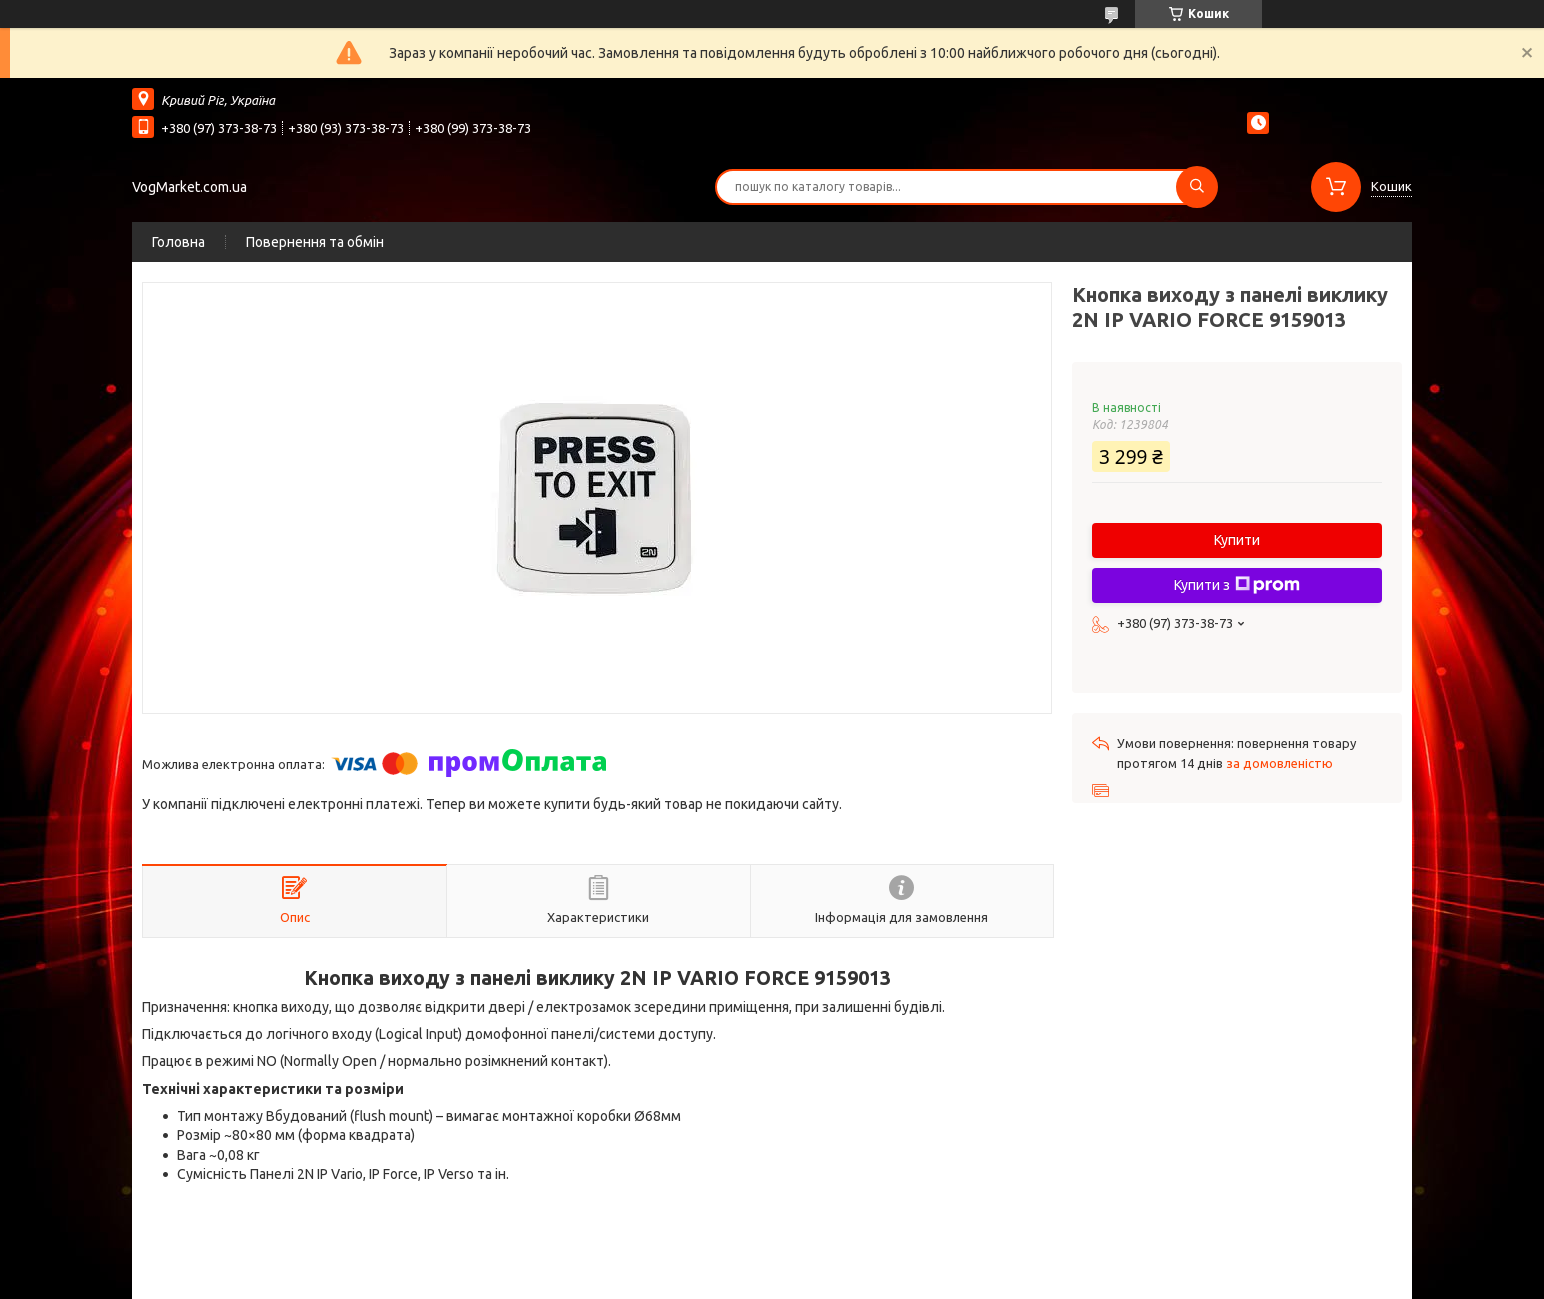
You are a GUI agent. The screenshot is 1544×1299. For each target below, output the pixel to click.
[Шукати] (1197, 187)
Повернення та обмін (315, 242)
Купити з (1237, 585)
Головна (178, 242)
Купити (1237, 540)
